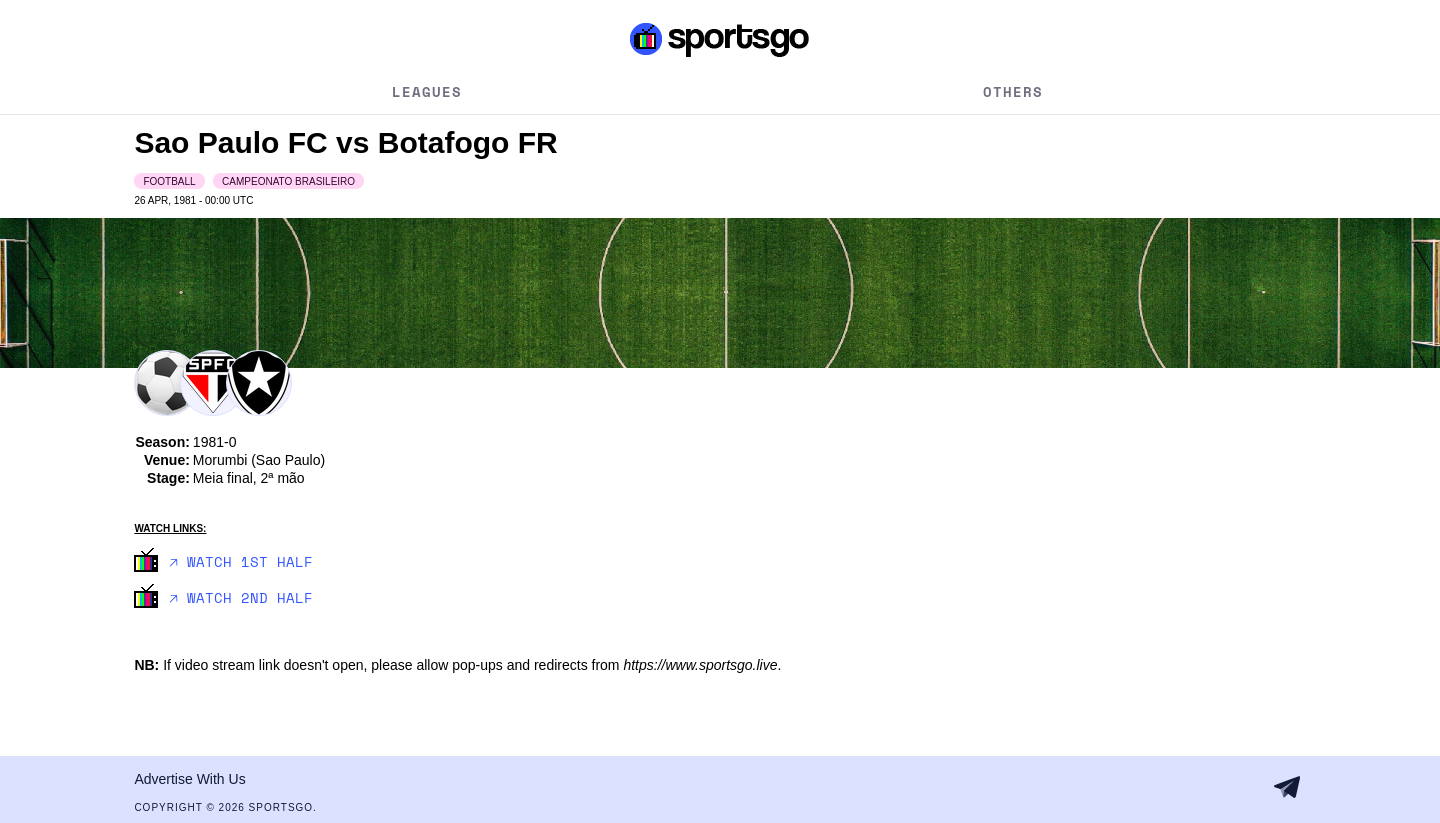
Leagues (427, 91)
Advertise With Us (189, 779)
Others (1013, 91)
